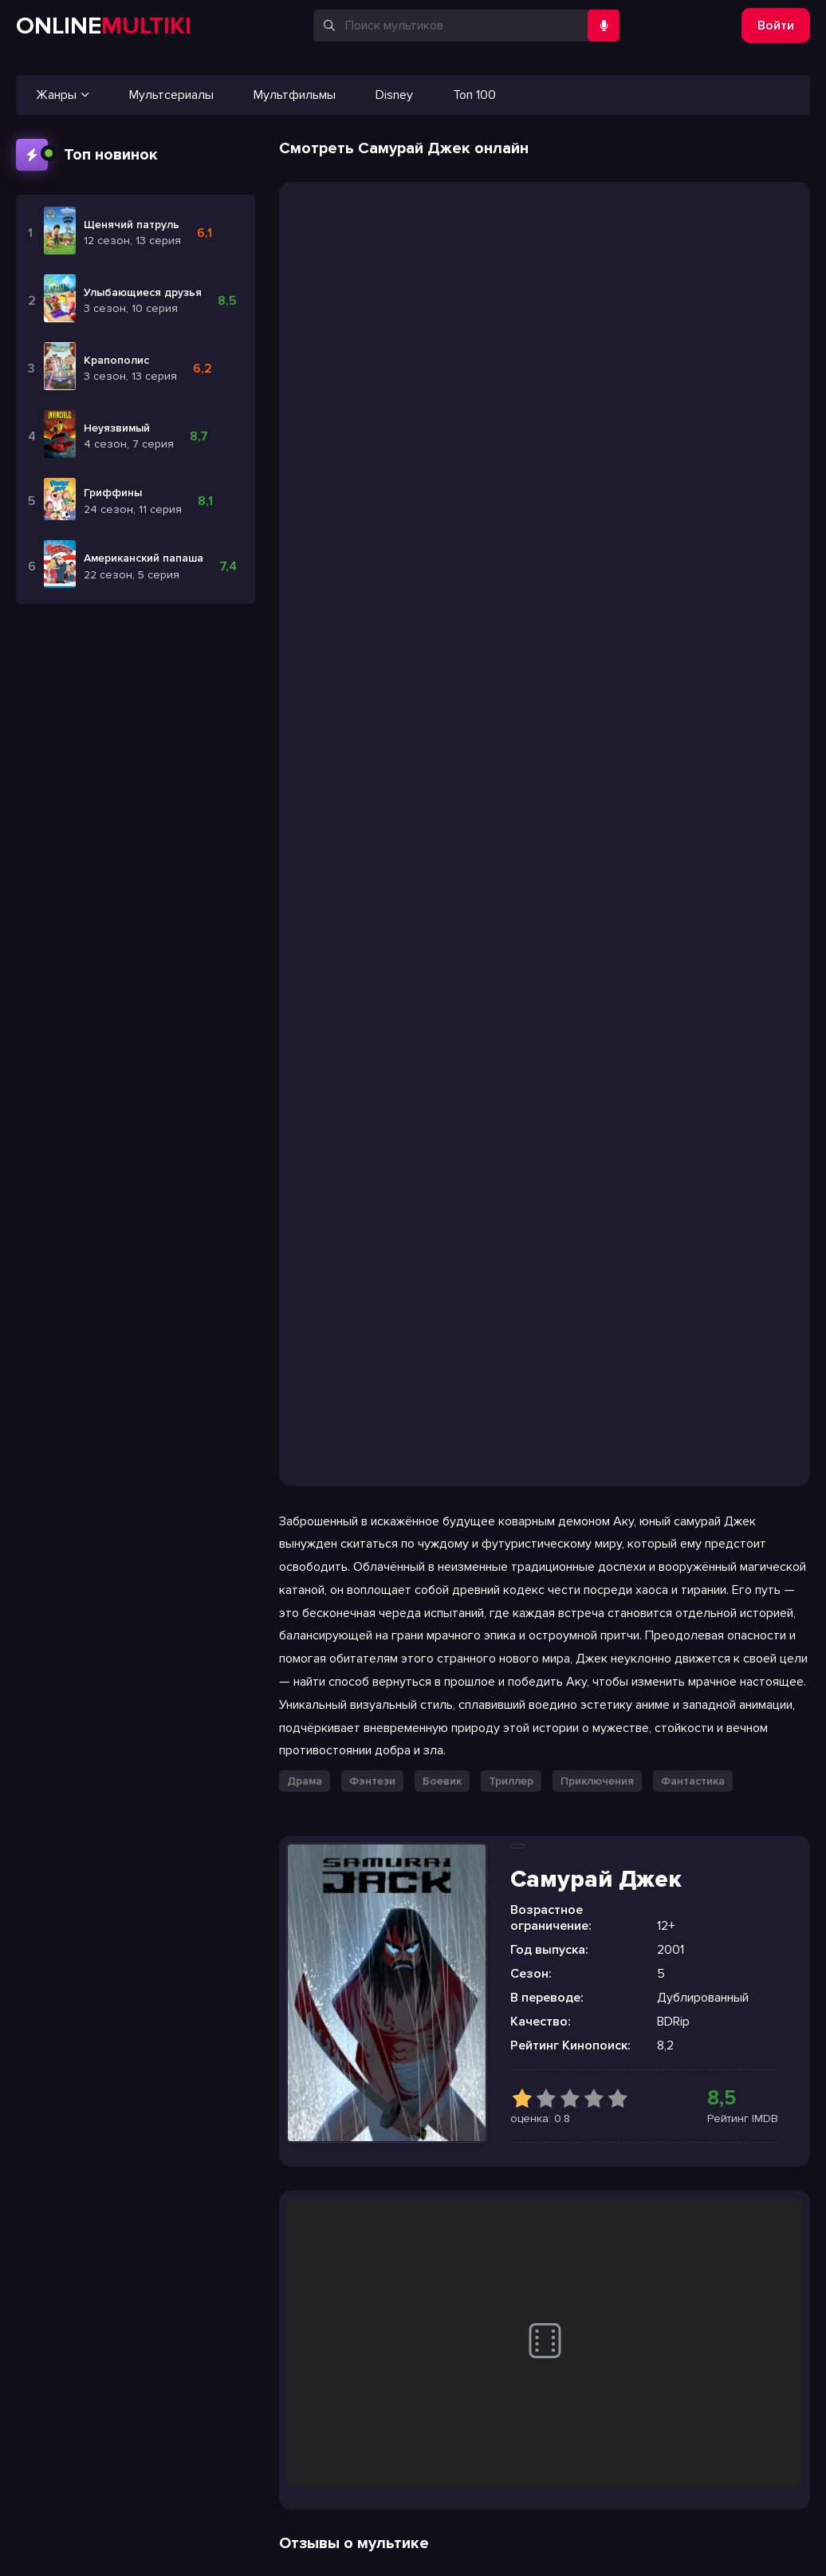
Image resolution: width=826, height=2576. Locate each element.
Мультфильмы (295, 95)
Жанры (62, 95)
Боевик (442, 1781)
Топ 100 (474, 95)
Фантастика (693, 1781)
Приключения (597, 1781)
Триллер (511, 1781)
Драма (304, 1781)
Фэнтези (372, 1781)
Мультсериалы (171, 95)
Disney (394, 95)
